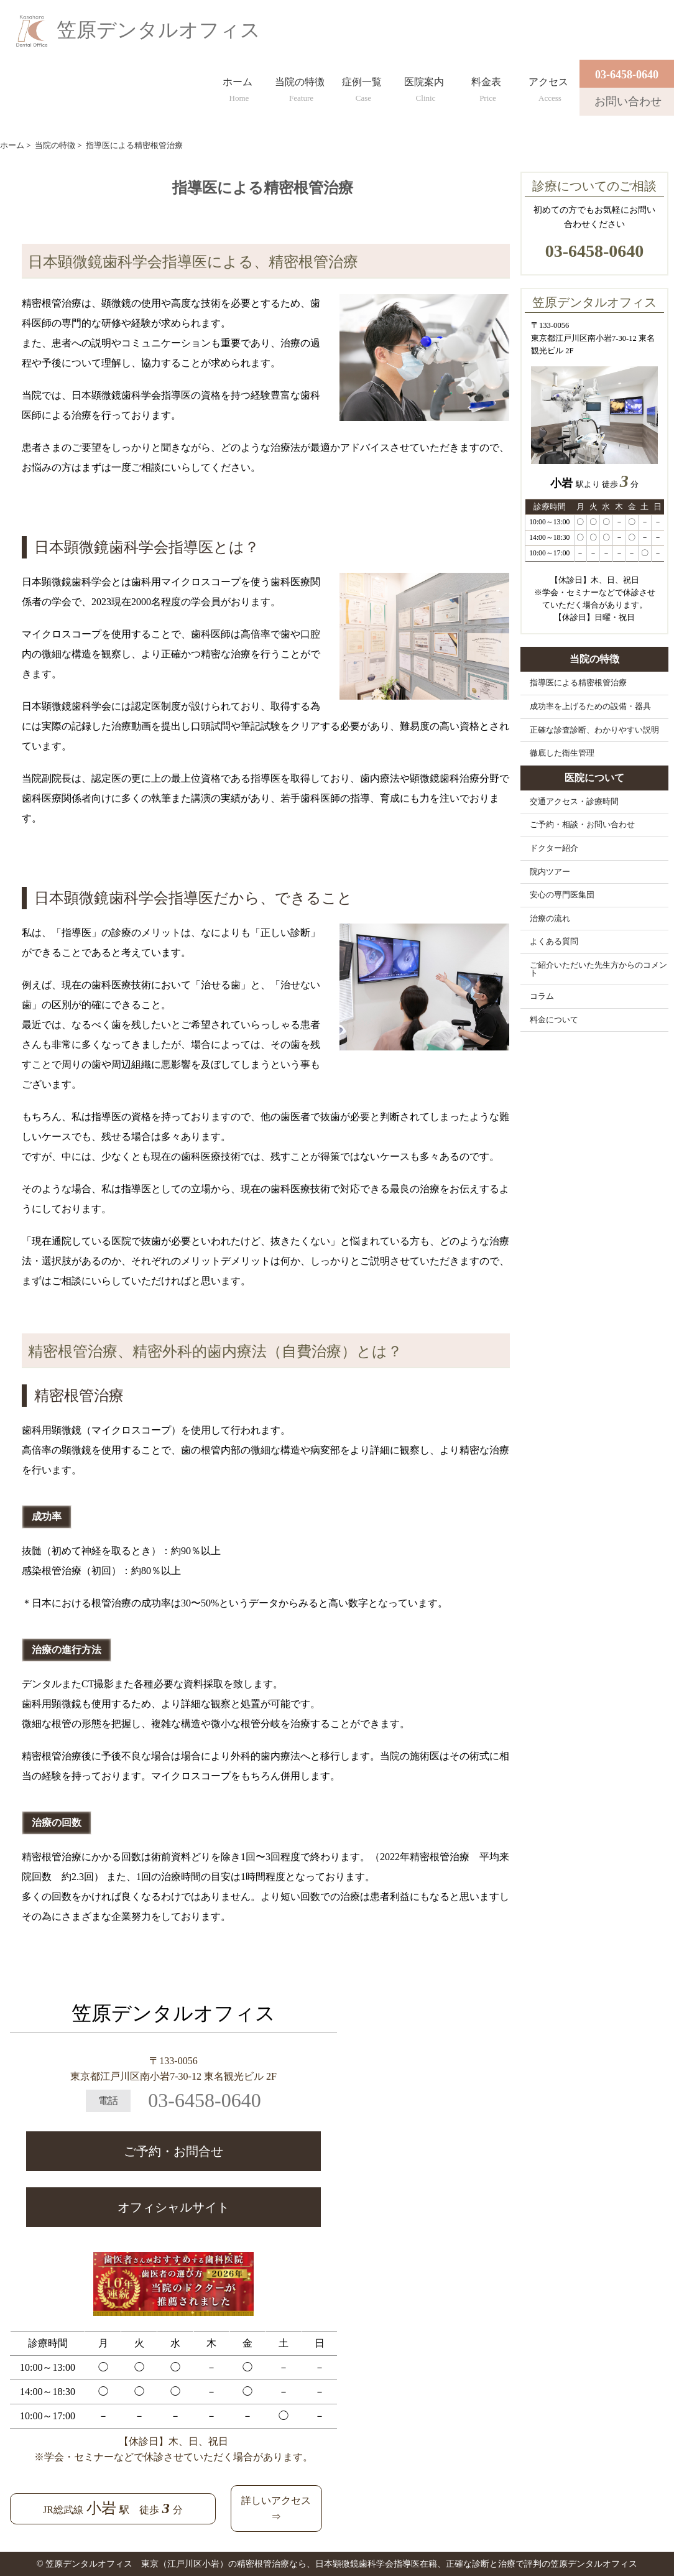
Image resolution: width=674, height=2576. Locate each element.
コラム (542, 996)
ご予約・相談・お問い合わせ (582, 824)
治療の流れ (550, 918)
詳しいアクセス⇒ (276, 2508)
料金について (554, 1020)
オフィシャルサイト (173, 2207)
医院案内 (424, 86)
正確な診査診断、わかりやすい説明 (594, 730)
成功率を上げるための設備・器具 (590, 706)
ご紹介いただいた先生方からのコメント (598, 969)
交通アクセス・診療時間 (574, 801)
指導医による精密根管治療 (578, 683)
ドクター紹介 (554, 848)
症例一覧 (362, 86)
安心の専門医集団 (562, 895)
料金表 (486, 86)
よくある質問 (554, 941)
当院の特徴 (300, 86)
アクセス (548, 86)
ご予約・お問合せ (173, 2151)
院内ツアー (550, 872)
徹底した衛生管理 (562, 753)
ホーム (237, 86)
